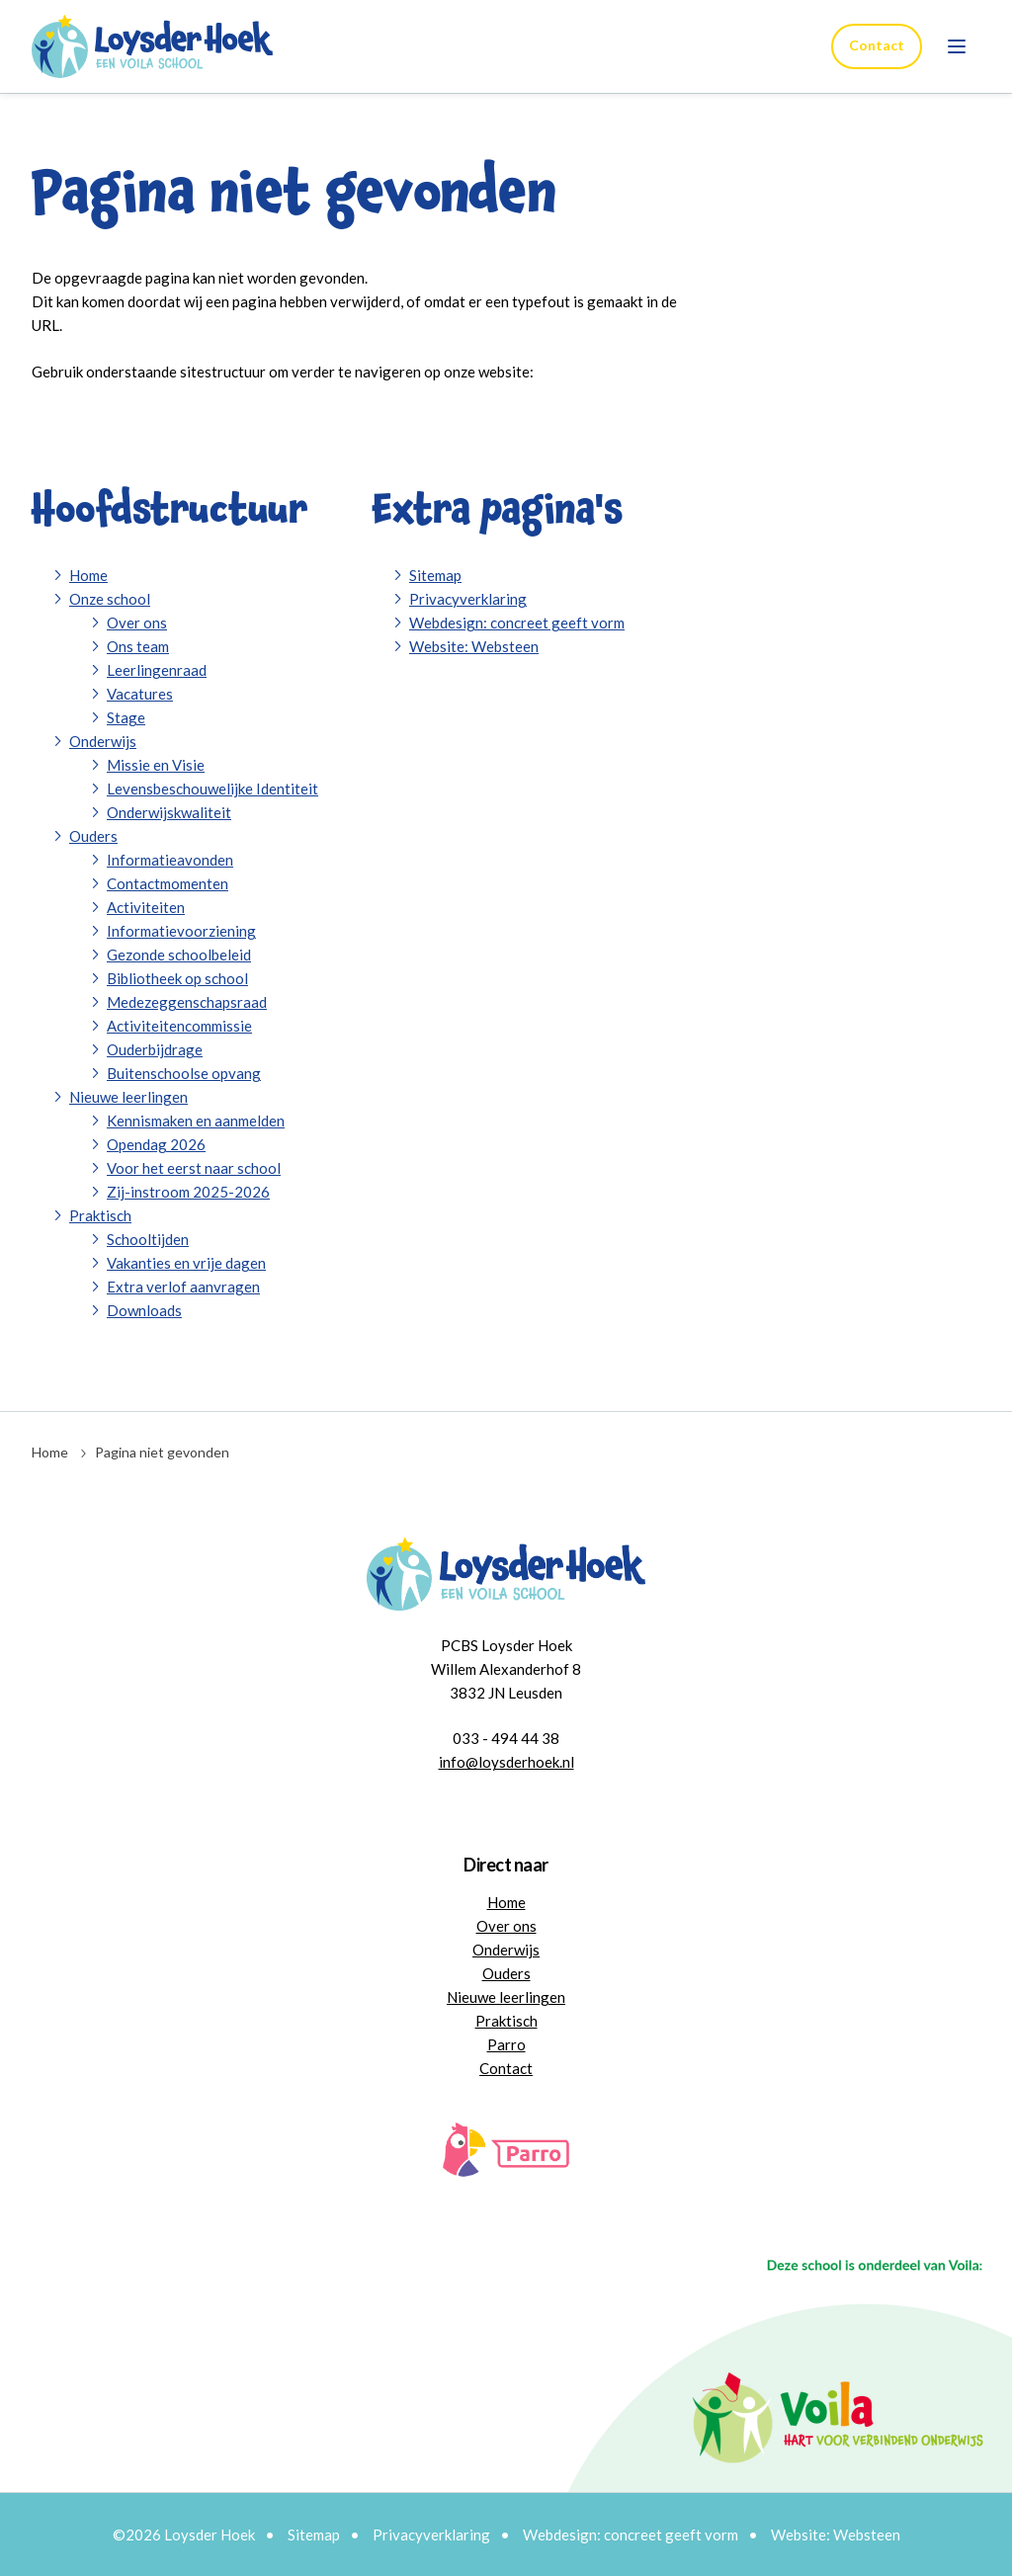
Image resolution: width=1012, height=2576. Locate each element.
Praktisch (100, 1215)
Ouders (93, 836)
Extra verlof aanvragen (183, 1286)
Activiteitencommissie (179, 1026)
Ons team (138, 646)
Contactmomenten (167, 883)
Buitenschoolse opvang (184, 1073)
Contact (875, 45)
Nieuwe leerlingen (128, 1097)
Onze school (109, 599)
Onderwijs (102, 741)
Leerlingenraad (157, 670)
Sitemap (435, 575)
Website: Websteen (474, 646)
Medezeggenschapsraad (187, 1002)
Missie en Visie (156, 765)
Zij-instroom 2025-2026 (188, 1192)
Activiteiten (146, 907)
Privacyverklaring (468, 599)
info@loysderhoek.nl (506, 1762)
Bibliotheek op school (177, 978)
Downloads (144, 1310)
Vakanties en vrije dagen (186, 1263)
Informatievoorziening (181, 931)
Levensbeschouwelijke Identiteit (212, 788)
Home (88, 575)
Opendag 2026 (156, 1144)
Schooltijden (148, 1239)
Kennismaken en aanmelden (196, 1120)
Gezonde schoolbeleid (179, 954)
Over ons (137, 622)
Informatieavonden (170, 860)
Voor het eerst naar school (194, 1168)
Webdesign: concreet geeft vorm (517, 622)
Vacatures (140, 694)
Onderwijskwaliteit (169, 812)
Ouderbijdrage (155, 1049)
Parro (506, 2044)
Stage (126, 717)
